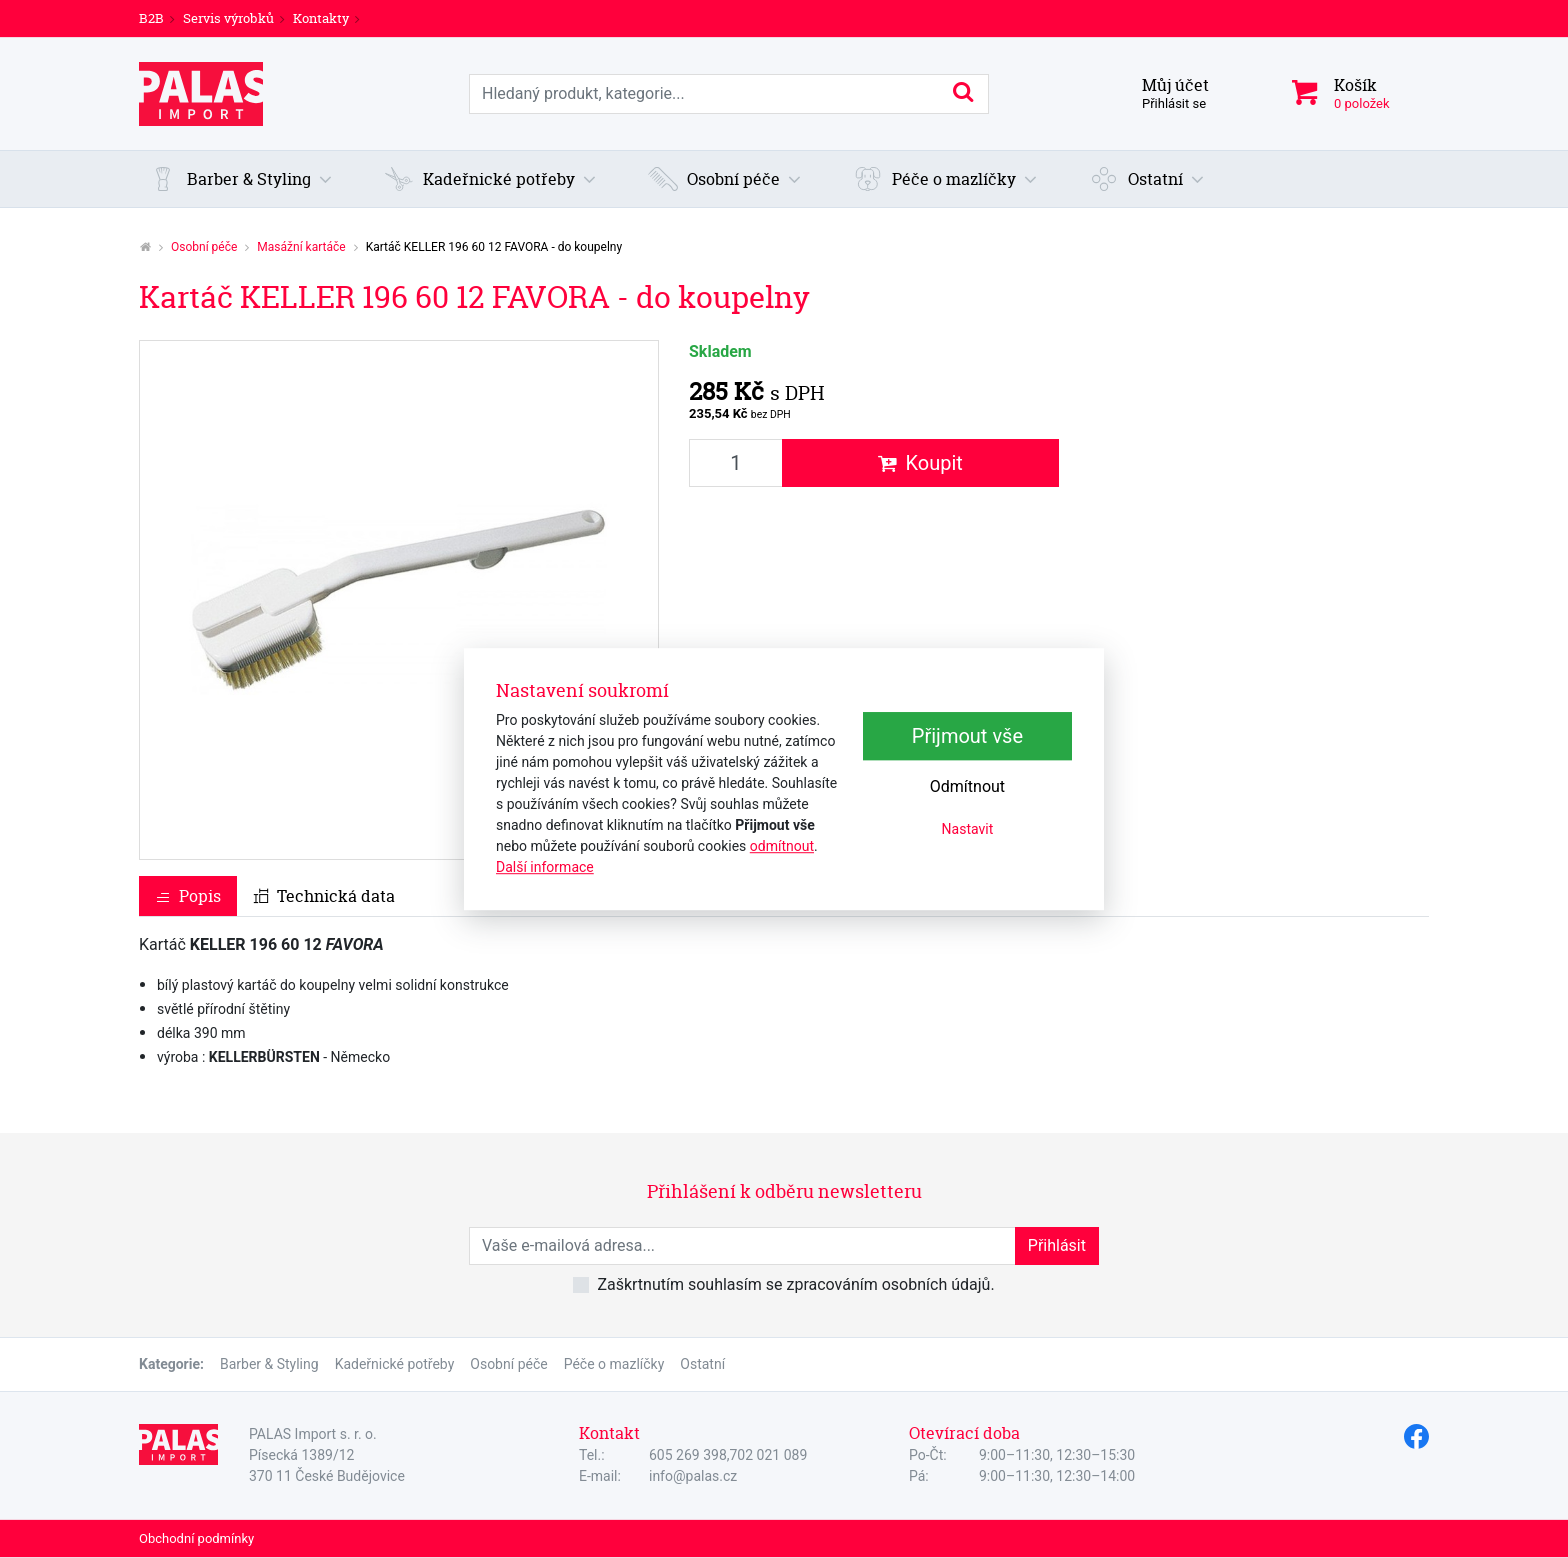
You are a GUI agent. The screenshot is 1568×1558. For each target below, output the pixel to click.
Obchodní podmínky (196, 1538)
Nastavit (968, 830)
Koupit (920, 463)
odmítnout (782, 846)
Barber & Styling (269, 1364)
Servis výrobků (228, 18)
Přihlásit (1057, 1245)
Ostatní (702, 1364)
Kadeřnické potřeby (395, 1364)
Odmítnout (967, 787)
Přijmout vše (967, 737)
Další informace (545, 867)
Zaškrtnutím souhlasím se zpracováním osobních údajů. (795, 1284)
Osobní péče (204, 247)
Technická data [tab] (324, 896)
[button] (241, 179)
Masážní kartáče (301, 247)
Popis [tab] (188, 896)
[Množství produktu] (736, 463)
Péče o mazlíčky (614, 1364)
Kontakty (321, 18)
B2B (151, 18)
